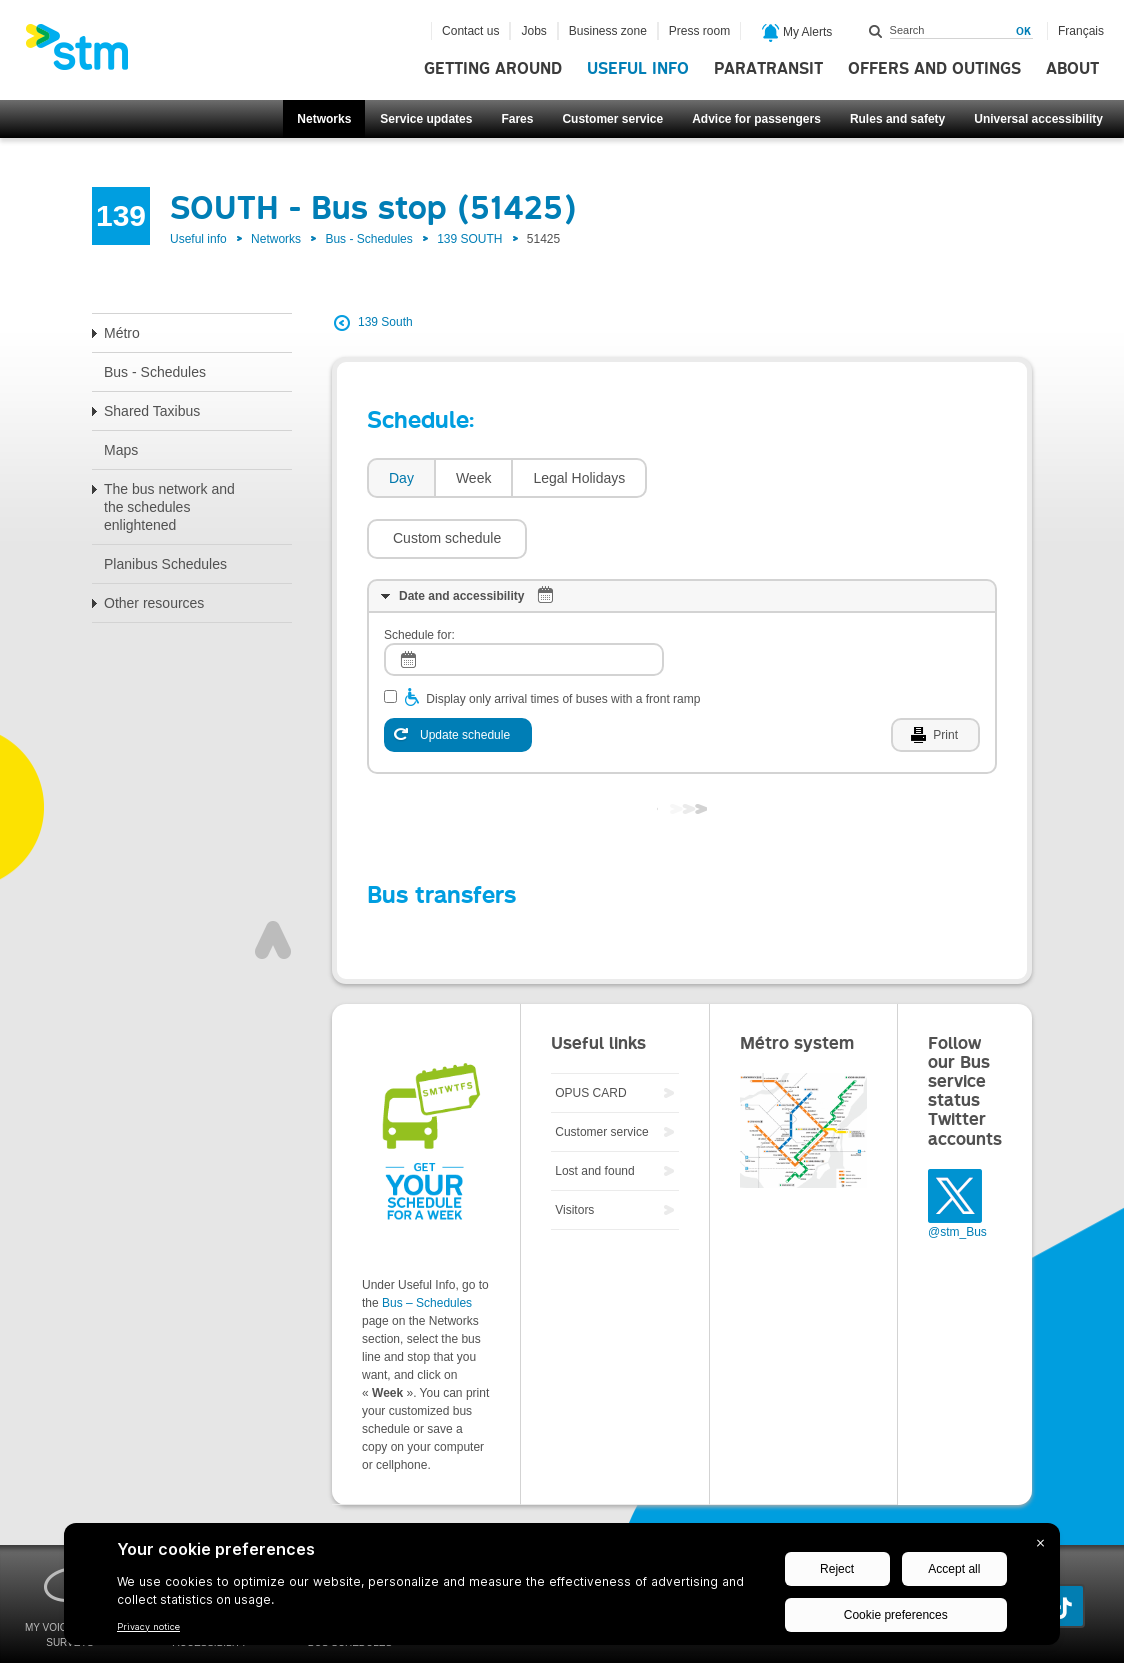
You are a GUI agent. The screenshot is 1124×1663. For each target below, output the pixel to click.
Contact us (470, 31)
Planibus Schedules (165, 564)
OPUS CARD (590, 1033)
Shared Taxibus (152, 411)
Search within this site (876, 31)
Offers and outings (934, 69)
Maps (121, 450)
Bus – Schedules (427, 1243)
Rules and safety (897, 119)
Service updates (426, 119)
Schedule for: (419, 575)
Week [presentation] (474, 478)
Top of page (273, 880)
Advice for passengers (756, 119)
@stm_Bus (957, 1172)
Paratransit (768, 69)
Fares (517, 119)
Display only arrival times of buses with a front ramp (563, 639)
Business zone (608, 31)
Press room (699, 31)
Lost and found (594, 1111)
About (1072, 69)
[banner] (87, 53)
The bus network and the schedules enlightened (169, 507)
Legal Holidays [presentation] (579, 478)
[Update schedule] (458, 675)
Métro (122, 333)
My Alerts (797, 33)
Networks (324, 119)
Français (1081, 31)
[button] (737, 478)
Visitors (574, 1150)
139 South (385, 322)
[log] (524, 599)
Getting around (493, 69)
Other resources (154, 603)
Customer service (612, 119)
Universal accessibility (1038, 119)
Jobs (533, 31)
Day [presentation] (401, 478)
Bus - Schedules (368, 239)
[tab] (400, 478)
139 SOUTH (469, 239)
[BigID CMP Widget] (562, 1589)
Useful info (638, 69)
